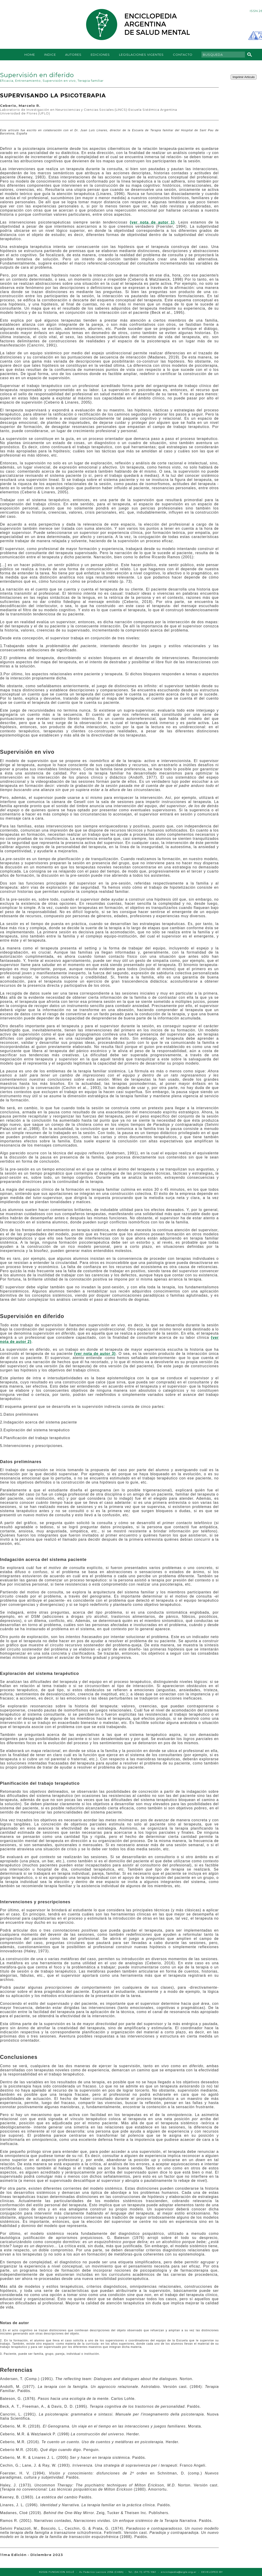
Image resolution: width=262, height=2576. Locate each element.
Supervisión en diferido (37, 75)
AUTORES (73, 54)
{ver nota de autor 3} (95, 1354)
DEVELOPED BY (212, 2571)
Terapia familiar (91, 80)
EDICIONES (100, 54)
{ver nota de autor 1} (152, 222)
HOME (29, 54)
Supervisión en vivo (59, 80)
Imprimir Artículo (244, 77)
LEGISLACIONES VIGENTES (141, 54)
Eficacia (6, 80)
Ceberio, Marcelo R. (20, 105)
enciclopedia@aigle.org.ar (178, 2571)
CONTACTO (182, 54)
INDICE (50, 54)
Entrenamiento (28, 80)
